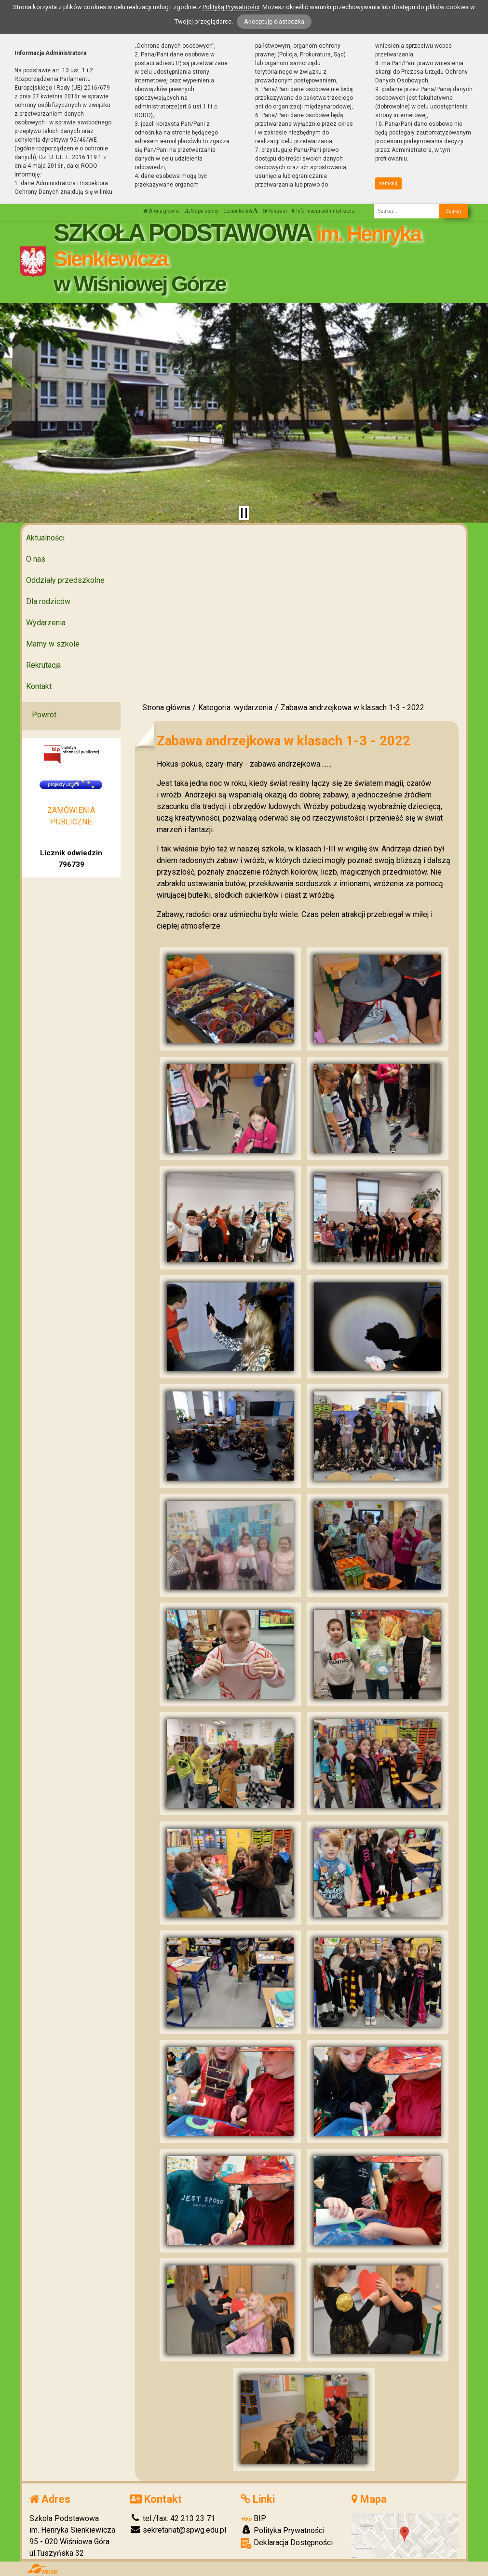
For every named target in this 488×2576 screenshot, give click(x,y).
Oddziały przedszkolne (65, 580)
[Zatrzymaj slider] (244, 513)
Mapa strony (201, 211)
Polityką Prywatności (231, 7)
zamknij (388, 183)
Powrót (44, 714)
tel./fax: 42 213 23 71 (172, 2518)
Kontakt (39, 686)
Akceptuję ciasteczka (274, 21)
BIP (253, 2518)
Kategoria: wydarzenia (235, 707)
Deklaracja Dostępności (287, 2543)
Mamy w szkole (53, 643)
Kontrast (275, 211)
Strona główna (161, 211)
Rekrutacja (43, 665)
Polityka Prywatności (283, 2530)
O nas (35, 559)
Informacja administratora (323, 211)
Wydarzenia (46, 622)
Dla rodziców (48, 601)
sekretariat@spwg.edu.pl (178, 2530)
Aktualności (45, 537)
